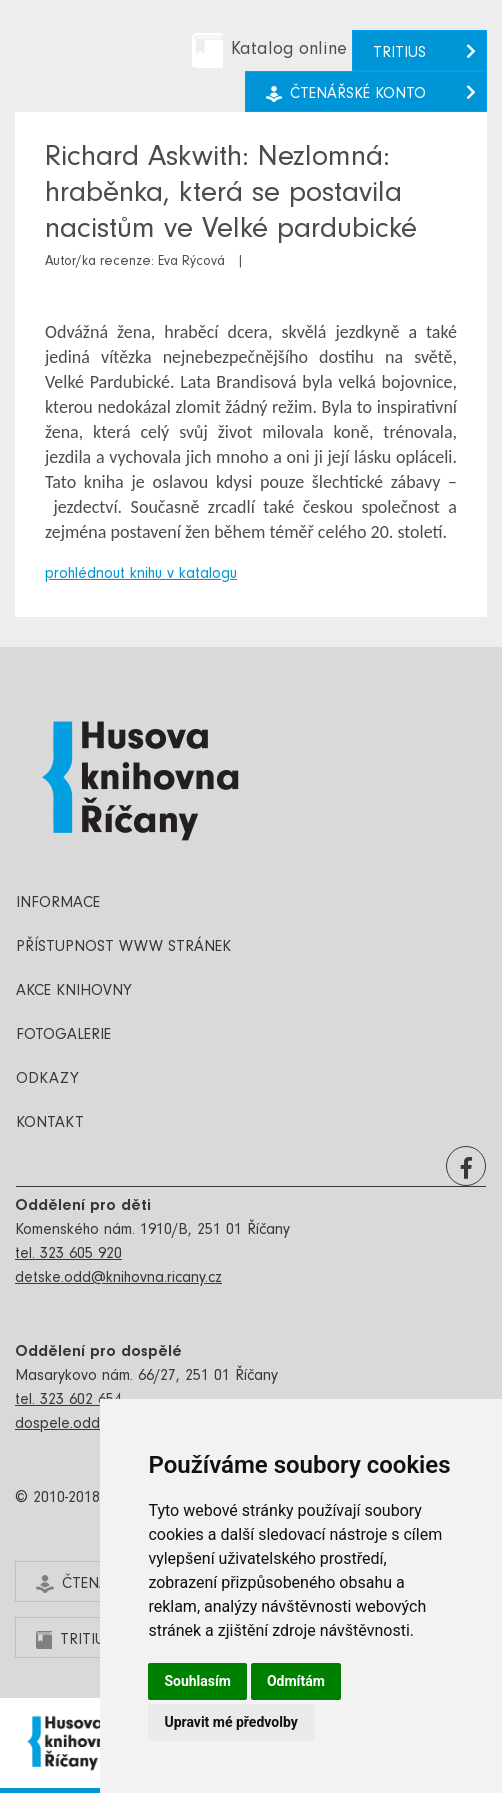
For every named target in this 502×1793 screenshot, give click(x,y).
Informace (58, 904)
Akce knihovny (74, 992)
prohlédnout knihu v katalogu (141, 575)
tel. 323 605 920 (68, 1255)
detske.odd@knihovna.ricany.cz (118, 1279)
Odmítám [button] (296, 1681)
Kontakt (50, 1124)
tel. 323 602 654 (68, 1401)
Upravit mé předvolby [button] (230, 1722)
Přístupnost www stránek (123, 948)
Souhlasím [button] (197, 1681)
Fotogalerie (63, 1036)
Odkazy (47, 1080)
